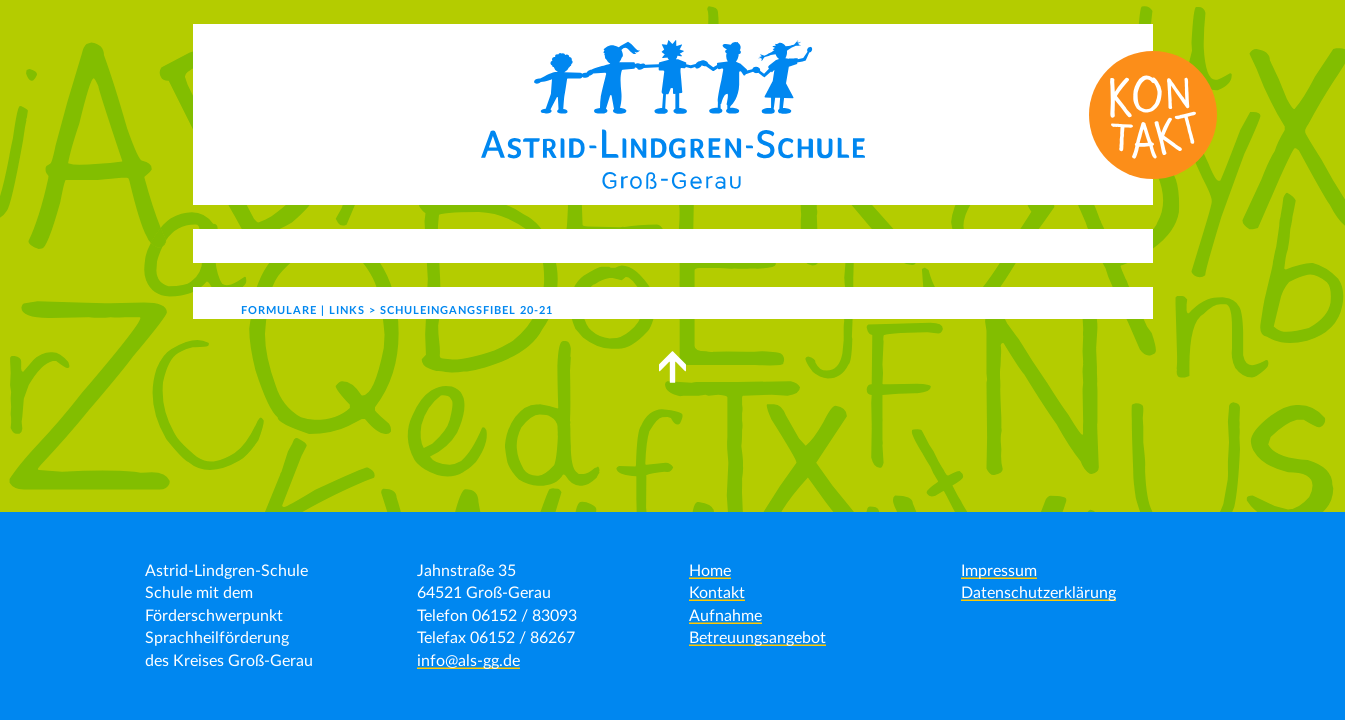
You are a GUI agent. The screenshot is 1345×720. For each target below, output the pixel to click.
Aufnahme (725, 616)
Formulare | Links (1028, 245)
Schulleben (607, 245)
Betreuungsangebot (757, 638)
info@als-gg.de (468, 661)
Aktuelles (313, 245)
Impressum (999, 571)
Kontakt (898, 245)
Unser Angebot (457, 245)
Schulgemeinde (757, 245)
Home (710, 571)
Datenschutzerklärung (1038, 593)
